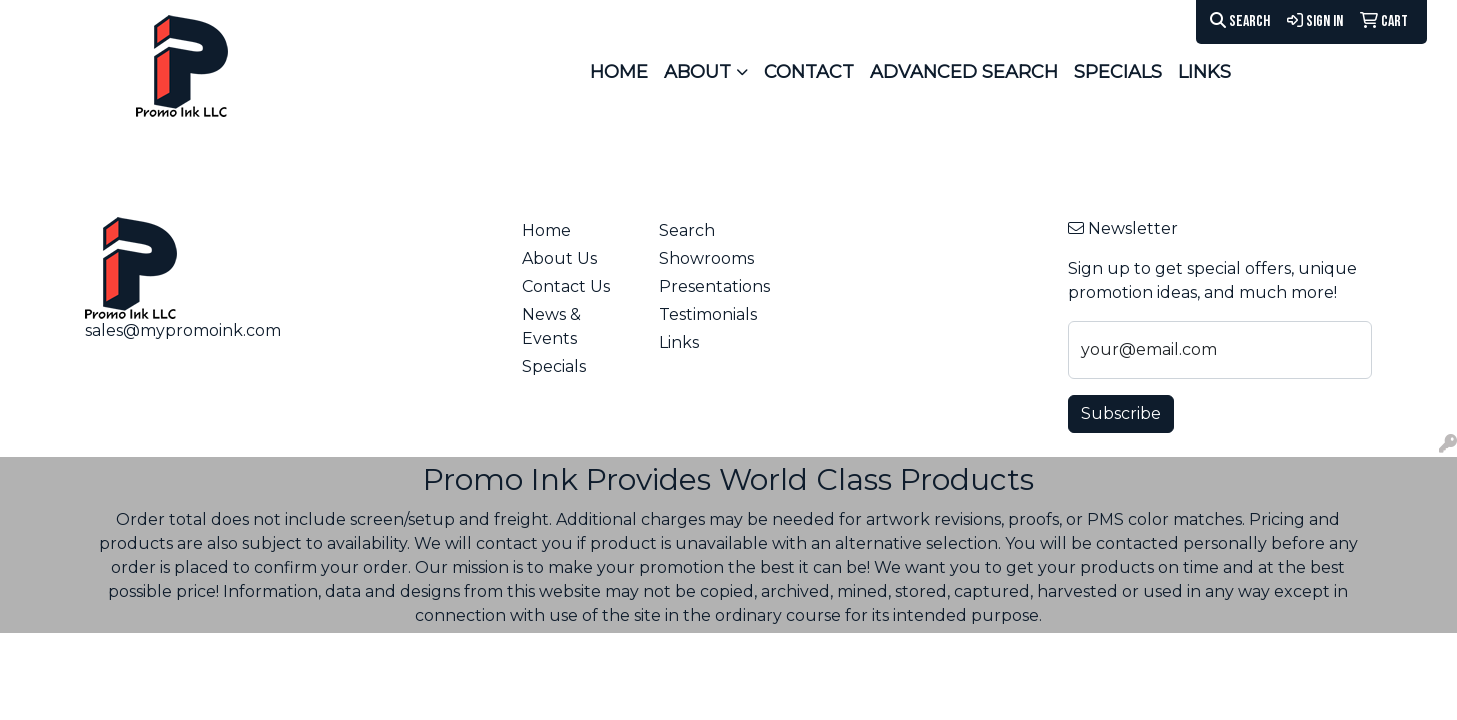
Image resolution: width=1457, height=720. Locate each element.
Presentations (714, 286)
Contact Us (566, 286)
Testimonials (708, 314)
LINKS (1204, 72)
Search (1240, 21)
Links (679, 342)
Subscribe (1121, 413)
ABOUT (697, 72)
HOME (619, 72)
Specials (554, 366)
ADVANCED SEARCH (964, 72)
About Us (559, 258)
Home (546, 230)
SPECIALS (1118, 72)
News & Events (551, 326)
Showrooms (706, 258)
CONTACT (809, 72)
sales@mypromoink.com (183, 330)
